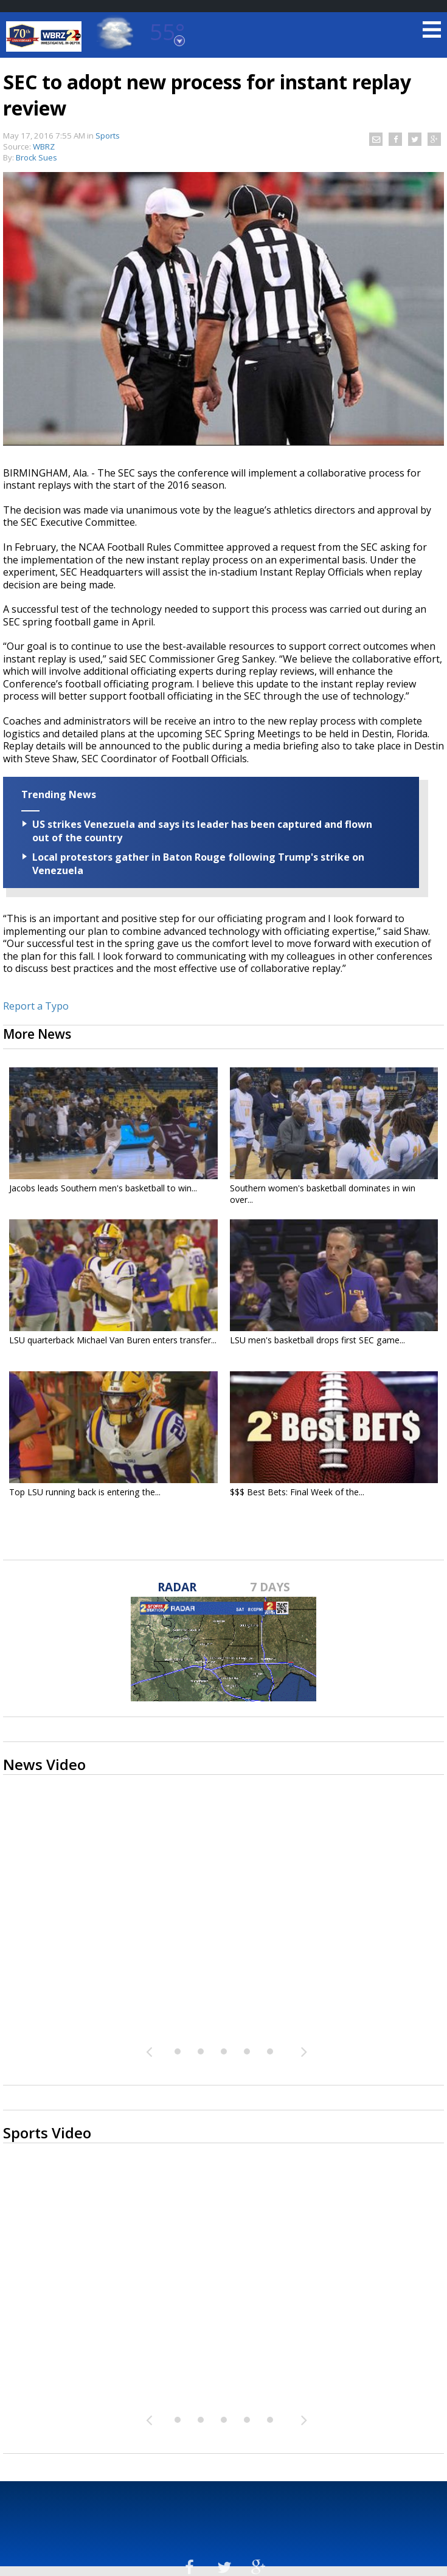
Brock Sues (36, 157)
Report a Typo (36, 1006)
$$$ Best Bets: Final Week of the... (297, 1492)
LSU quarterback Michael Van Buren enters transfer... (113, 1340)
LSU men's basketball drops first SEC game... (317, 1340)
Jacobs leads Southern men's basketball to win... (103, 1188)
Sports (107, 135)
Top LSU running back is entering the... (85, 1492)
